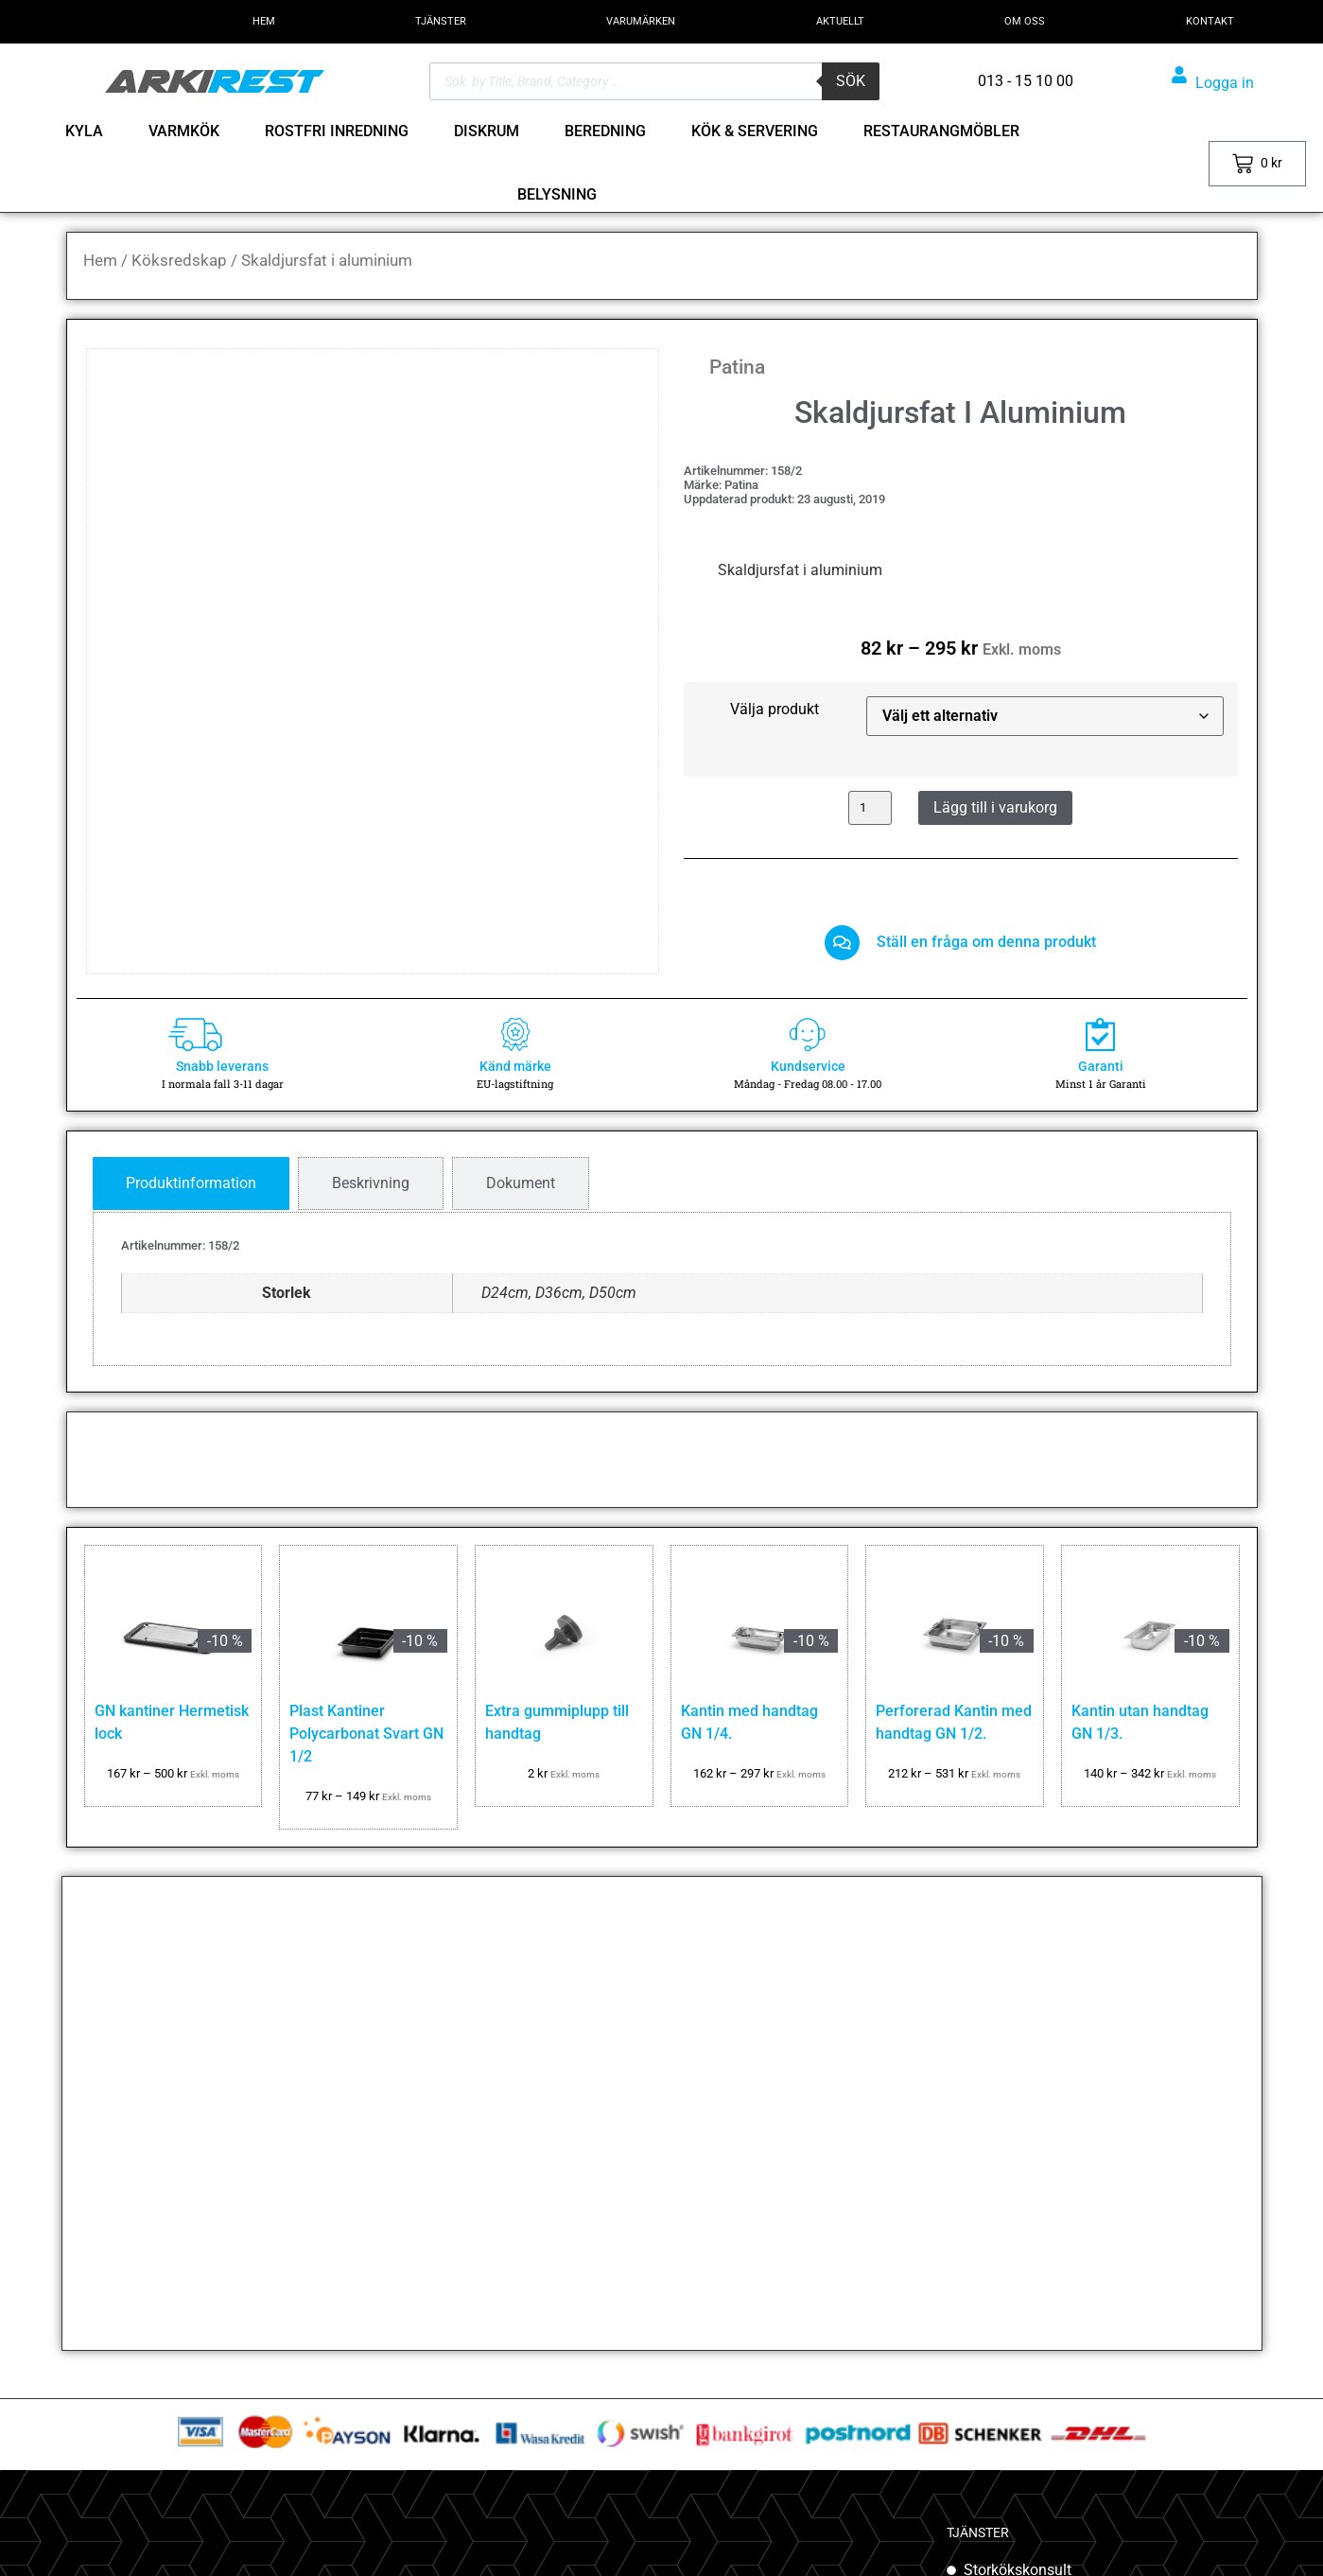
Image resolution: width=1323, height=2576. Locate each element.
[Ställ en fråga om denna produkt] (842, 948)
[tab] (191, 1193)
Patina (737, 367)
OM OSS (1024, 21)
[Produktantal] (870, 808)
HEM (263, 21)
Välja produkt (774, 709)
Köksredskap (179, 260)
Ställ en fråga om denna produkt (992, 946)
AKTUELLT (840, 21)
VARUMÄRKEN (640, 21)
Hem (100, 260)
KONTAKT (1210, 21)
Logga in (1224, 83)
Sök (850, 81)
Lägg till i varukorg (995, 807)
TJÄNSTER (440, 21)
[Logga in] (1179, 74)
